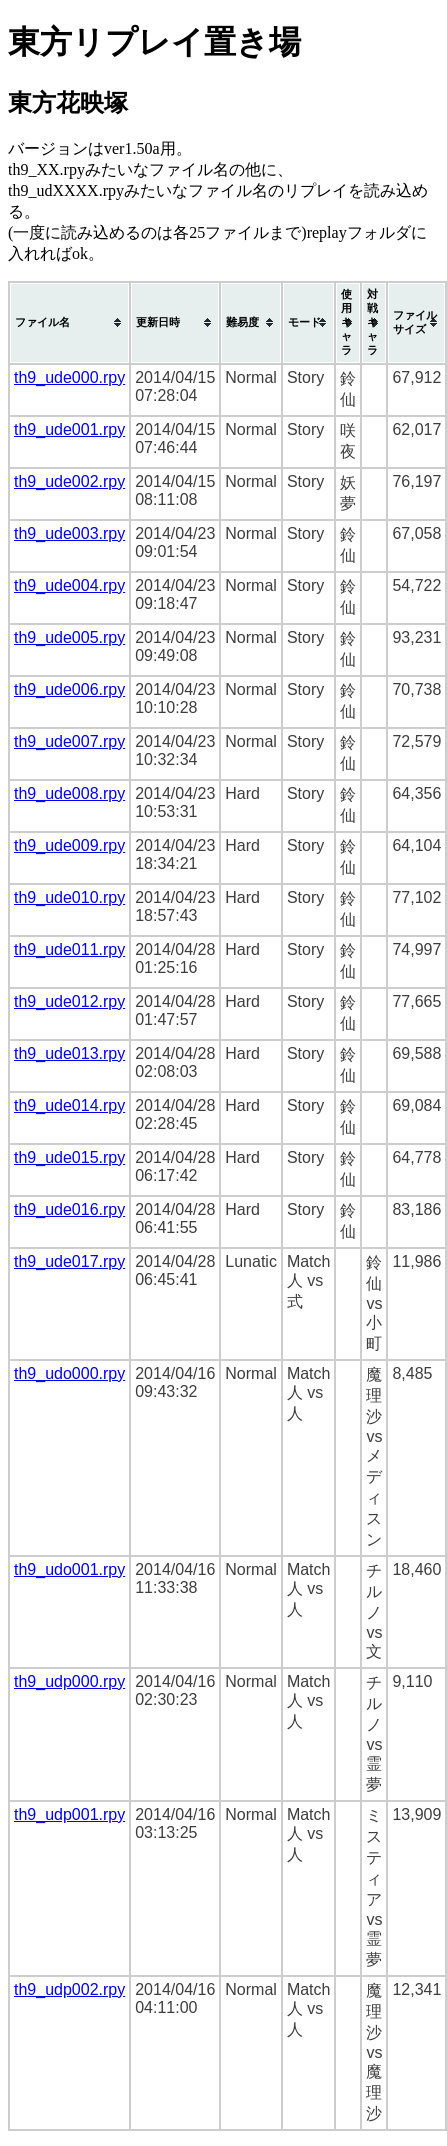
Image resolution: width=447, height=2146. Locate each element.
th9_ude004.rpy (69, 585)
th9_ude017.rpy (69, 1261)
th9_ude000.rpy (69, 377)
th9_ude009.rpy (69, 845)
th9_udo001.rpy (69, 1569)
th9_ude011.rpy (69, 949)
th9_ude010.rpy (69, 897)
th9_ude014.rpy (69, 1105)
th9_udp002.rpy (69, 1989)
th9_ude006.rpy (69, 689)
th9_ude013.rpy (69, 1053)
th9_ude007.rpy (69, 741)
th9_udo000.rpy (69, 1373)
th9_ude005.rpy (69, 637)
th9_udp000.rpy (69, 1681)
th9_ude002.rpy (69, 481)
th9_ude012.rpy (69, 1001)
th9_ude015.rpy (69, 1157)
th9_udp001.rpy (69, 1814)
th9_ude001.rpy (69, 429)
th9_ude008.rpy (69, 793)
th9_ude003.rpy (69, 533)
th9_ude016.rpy (69, 1209)
